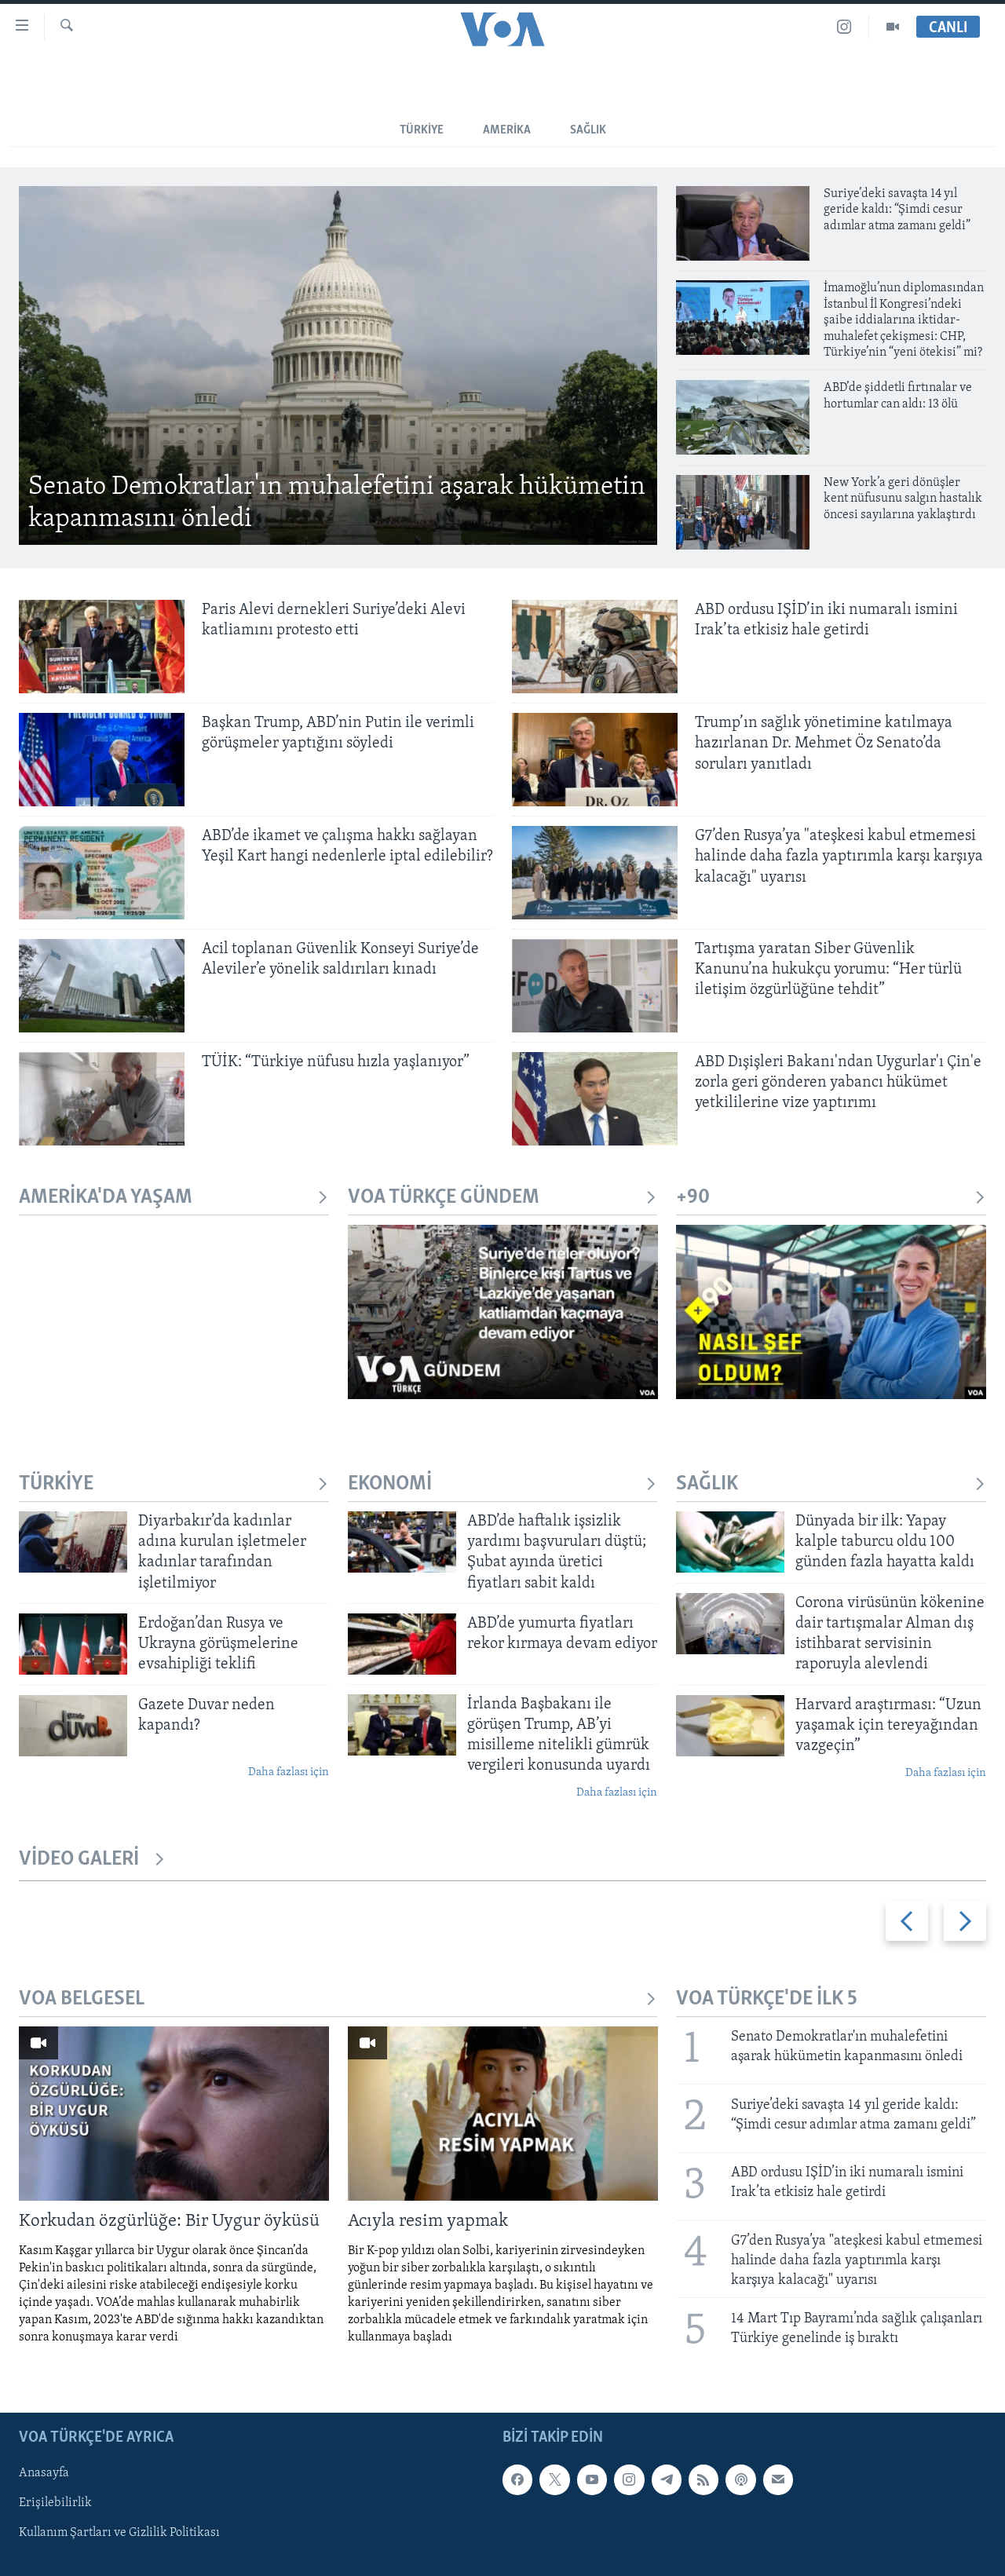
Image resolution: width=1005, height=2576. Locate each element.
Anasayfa (44, 2473)
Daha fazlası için (288, 1772)
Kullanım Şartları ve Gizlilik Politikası (119, 2533)
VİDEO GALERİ (92, 1859)
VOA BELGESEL (338, 1999)
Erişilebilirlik (55, 2503)
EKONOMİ (503, 1484)
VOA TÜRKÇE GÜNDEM (503, 1197)
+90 (831, 1197)
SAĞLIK (588, 130)
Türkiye (422, 130)
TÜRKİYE (174, 1484)
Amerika (507, 130)
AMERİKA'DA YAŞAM (174, 1197)
